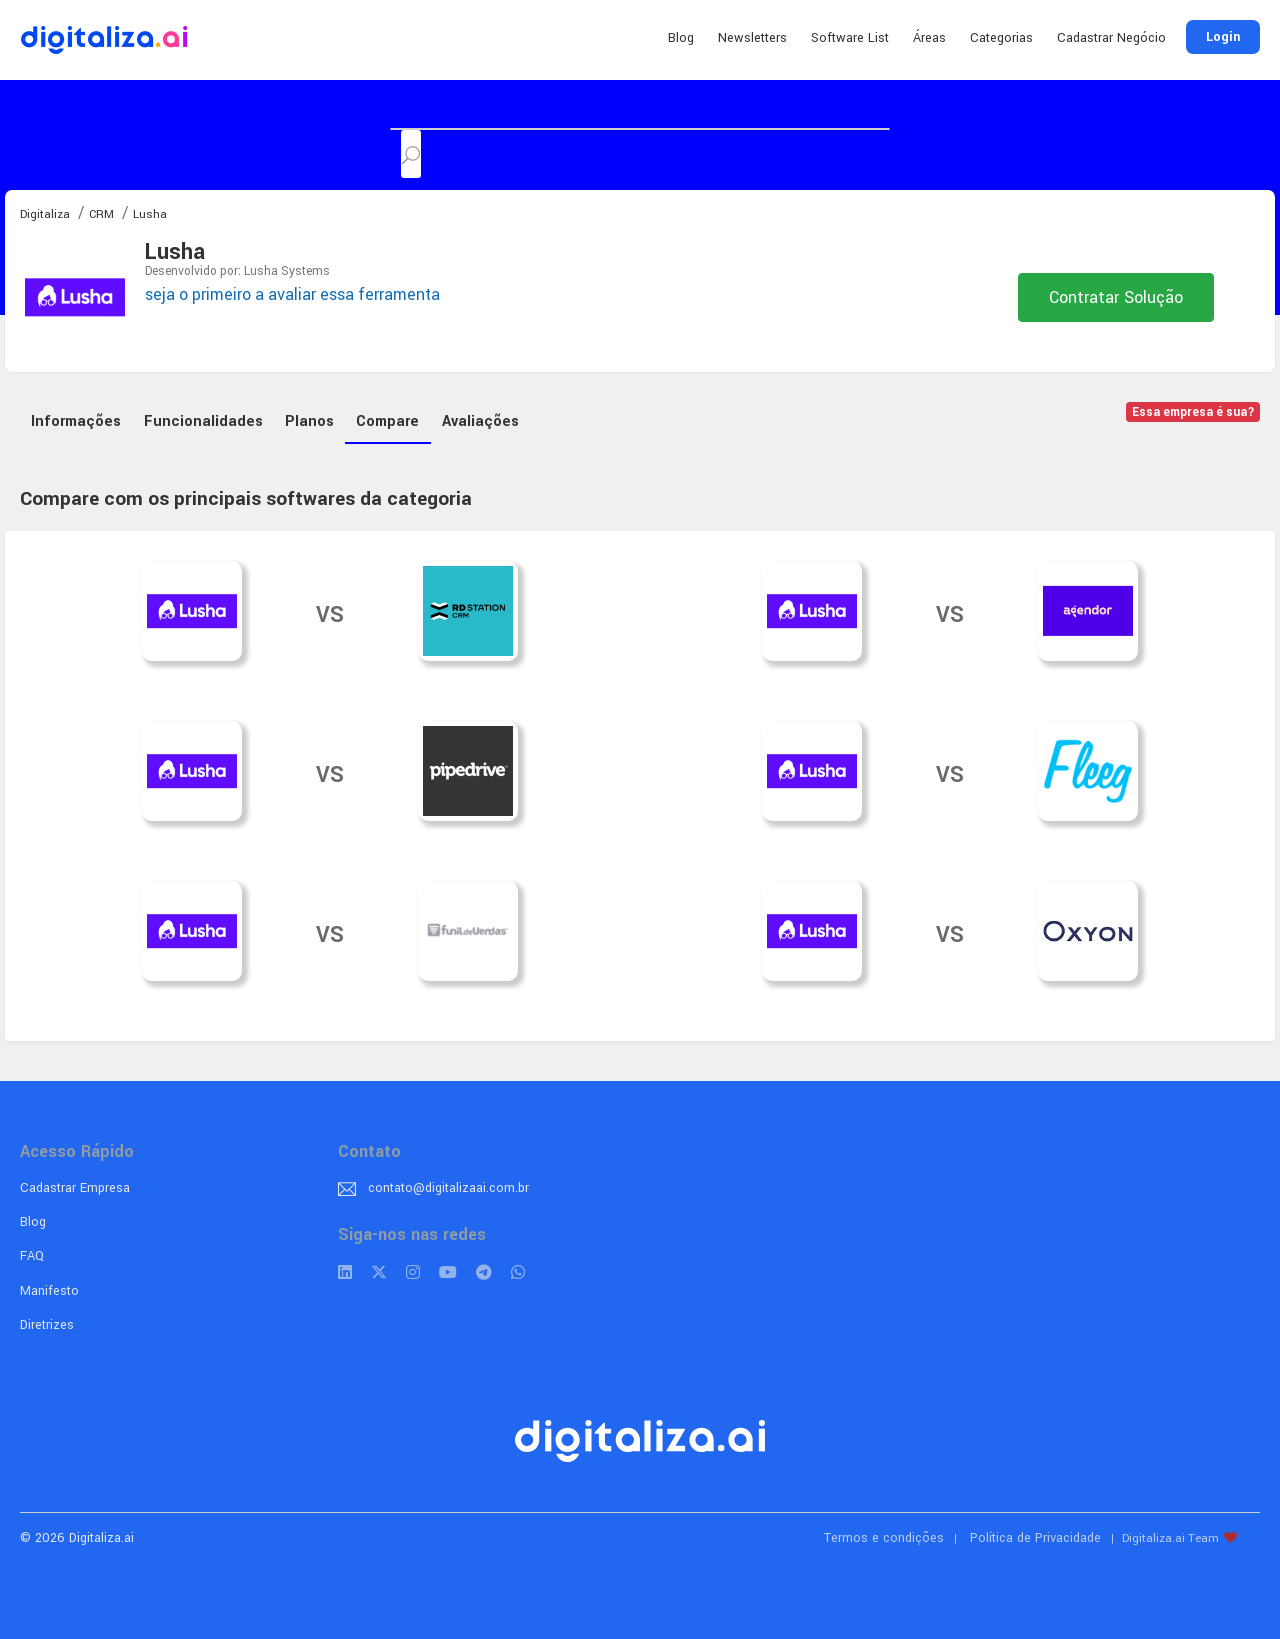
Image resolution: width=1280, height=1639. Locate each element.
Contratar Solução (1116, 297)
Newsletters (752, 38)
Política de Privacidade (1035, 1538)
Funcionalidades (203, 421)
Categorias (1001, 38)
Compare (387, 421)
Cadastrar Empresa (75, 1188)
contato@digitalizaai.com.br (448, 1188)
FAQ (32, 1256)
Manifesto (49, 1291)
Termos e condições (884, 1538)
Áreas (929, 38)
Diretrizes (47, 1325)
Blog (681, 38)
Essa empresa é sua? (1193, 412)
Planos (309, 421)
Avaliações (480, 421)
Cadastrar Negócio (1111, 38)
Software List (850, 38)
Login (1223, 37)
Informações (76, 421)
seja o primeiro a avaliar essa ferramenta (292, 294)
